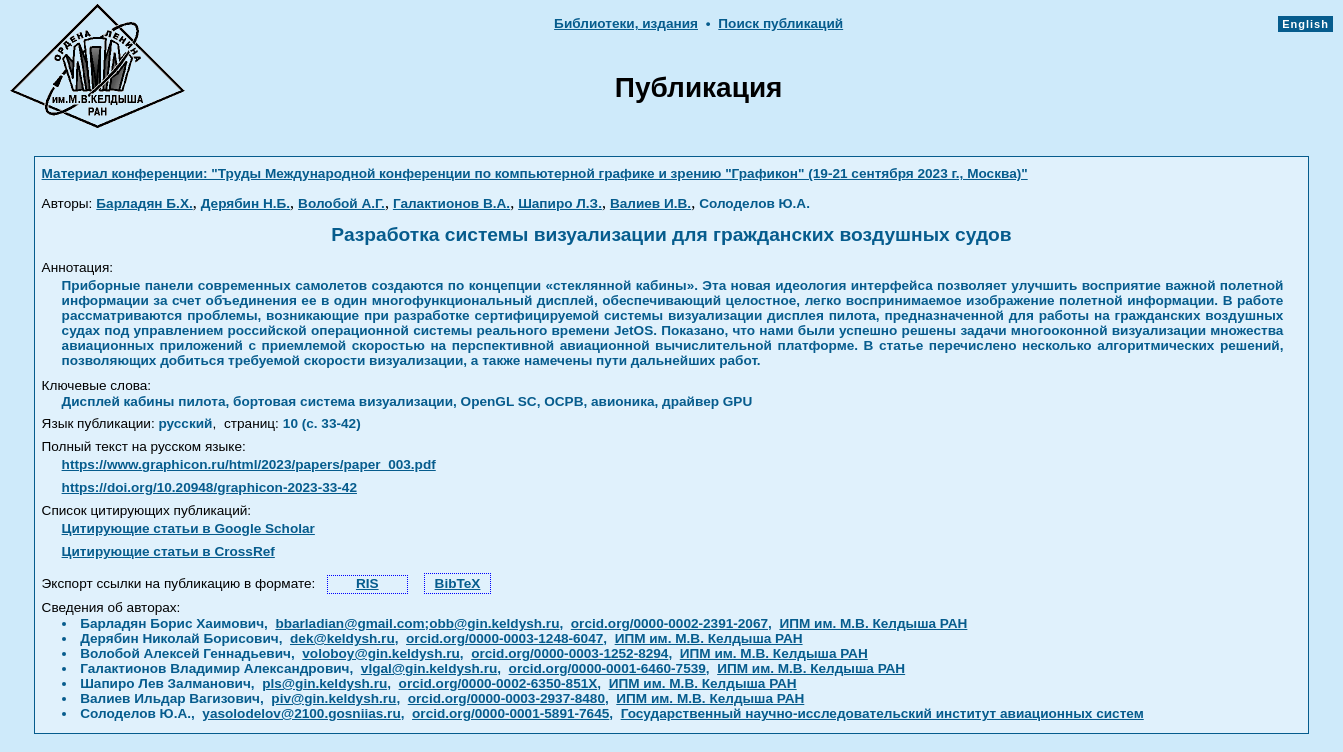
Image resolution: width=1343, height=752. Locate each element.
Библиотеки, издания (626, 23)
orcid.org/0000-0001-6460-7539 (607, 668)
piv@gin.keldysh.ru (333, 698)
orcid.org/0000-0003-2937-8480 (506, 698)
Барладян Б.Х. (144, 203)
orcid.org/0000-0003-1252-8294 (569, 653)
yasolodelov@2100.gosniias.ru (301, 713)
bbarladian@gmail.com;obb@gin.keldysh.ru (417, 623)
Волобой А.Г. (341, 203)
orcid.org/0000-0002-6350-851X (498, 683)
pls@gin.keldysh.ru (324, 683)
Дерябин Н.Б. (245, 203)
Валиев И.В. (650, 203)
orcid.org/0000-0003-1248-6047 (504, 638)
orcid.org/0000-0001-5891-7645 (510, 713)
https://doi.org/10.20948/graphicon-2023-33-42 (209, 487)
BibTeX (458, 583)
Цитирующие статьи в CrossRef (168, 551)
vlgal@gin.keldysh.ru (429, 668)
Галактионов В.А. (451, 203)
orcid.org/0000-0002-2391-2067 (669, 623)
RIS (367, 583)
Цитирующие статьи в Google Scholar (188, 528)
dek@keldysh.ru (342, 638)
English (1305, 24)
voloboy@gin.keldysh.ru (381, 653)
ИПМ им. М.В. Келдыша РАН (873, 623)
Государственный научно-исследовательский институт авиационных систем (882, 713)
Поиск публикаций (780, 23)
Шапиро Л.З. (560, 203)
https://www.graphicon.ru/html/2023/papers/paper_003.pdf (249, 464)
